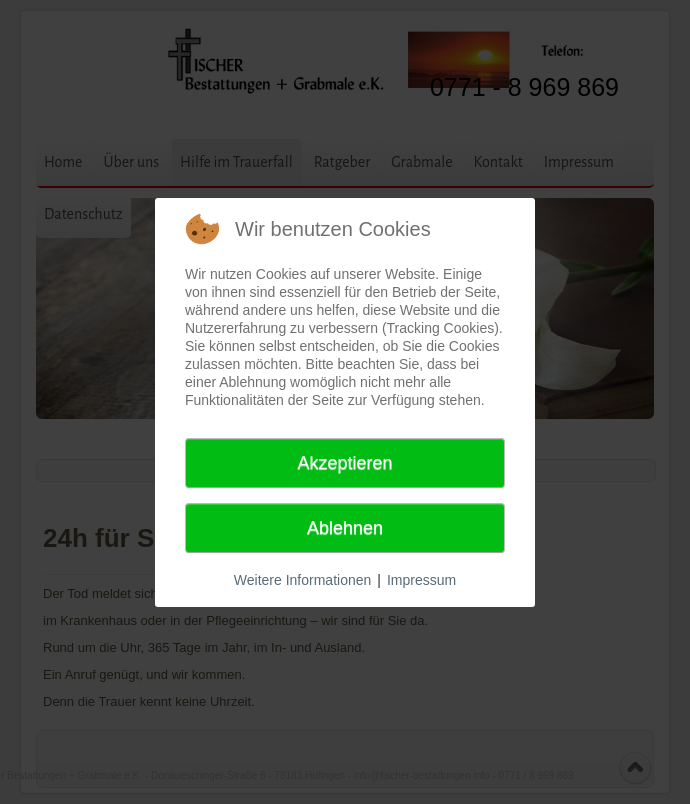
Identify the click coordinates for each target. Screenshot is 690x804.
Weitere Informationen (302, 580)
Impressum (421, 580)
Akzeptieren (344, 463)
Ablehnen (345, 528)
